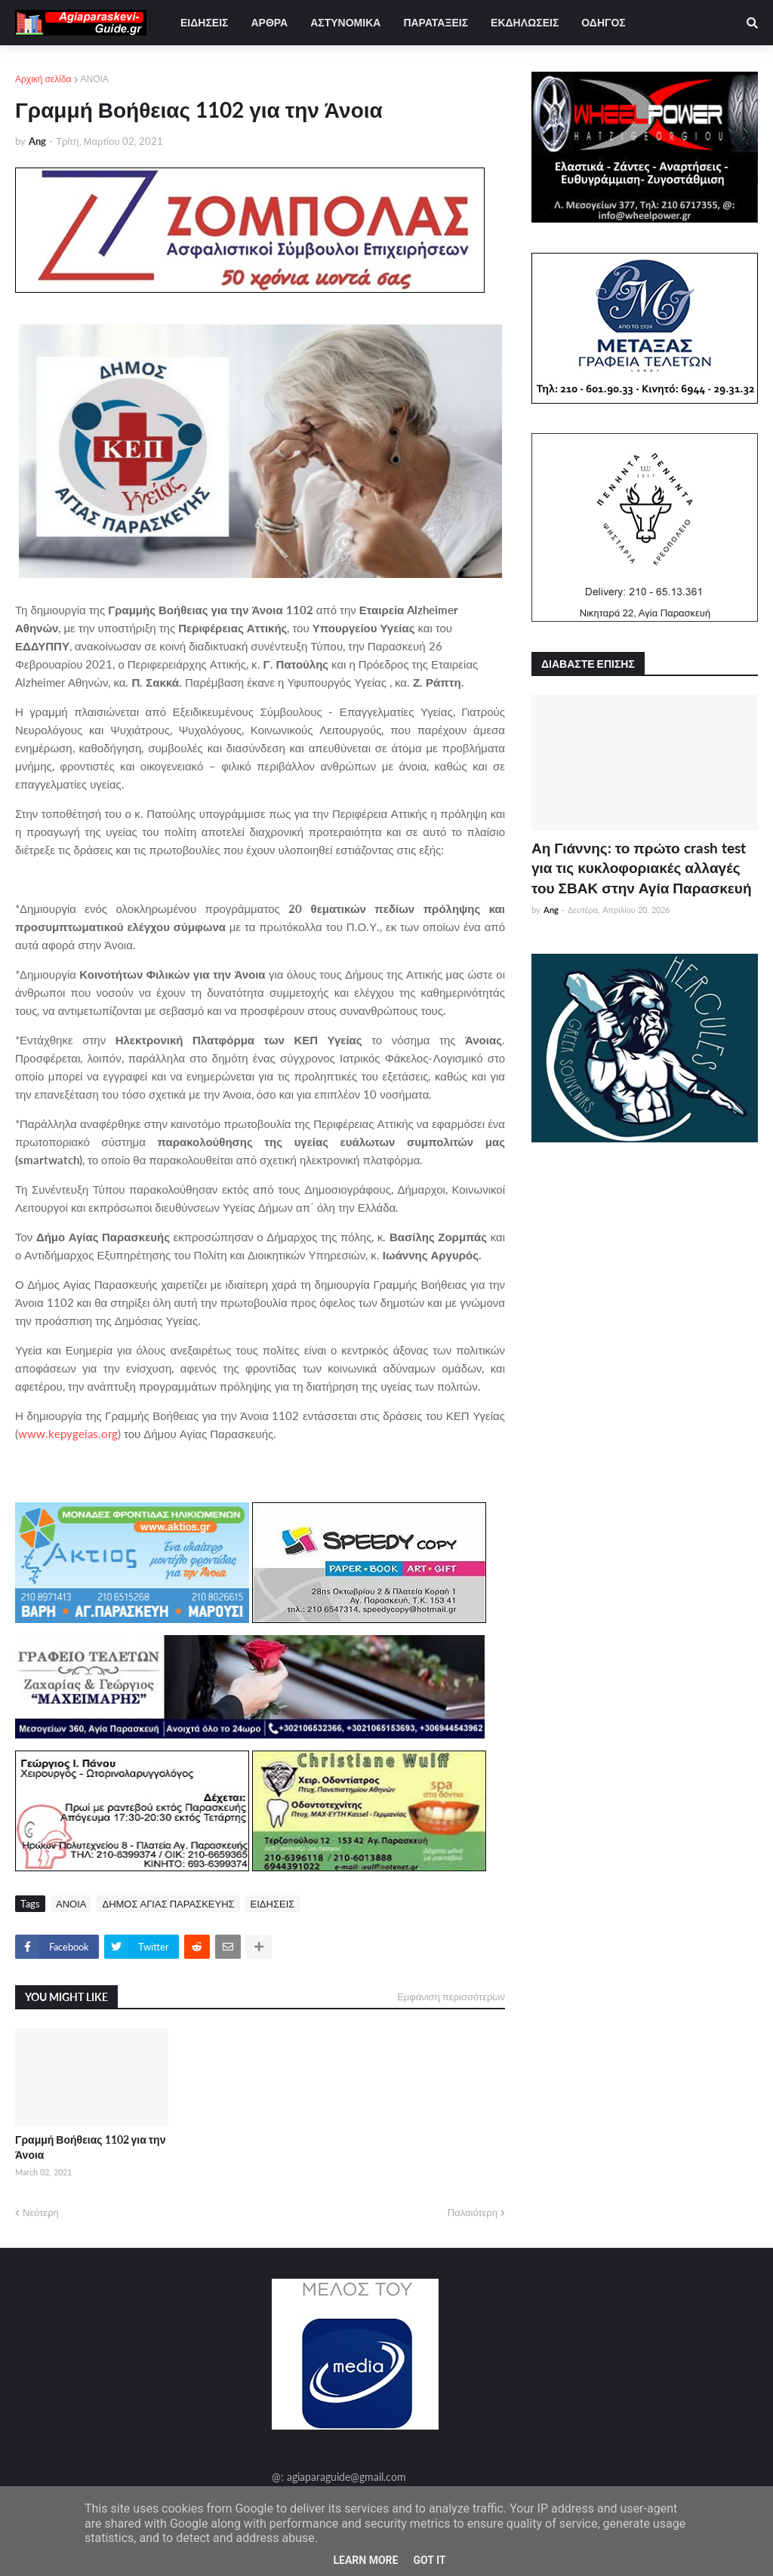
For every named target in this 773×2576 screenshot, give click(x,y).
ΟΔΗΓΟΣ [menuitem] (603, 22)
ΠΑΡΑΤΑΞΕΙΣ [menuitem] (435, 22)
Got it (429, 2560)
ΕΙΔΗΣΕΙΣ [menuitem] (204, 22)
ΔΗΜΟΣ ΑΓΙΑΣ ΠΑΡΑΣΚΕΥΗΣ (168, 1904)
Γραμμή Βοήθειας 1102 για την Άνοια (90, 2147)
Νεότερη (41, 2212)
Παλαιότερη (472, 2212)
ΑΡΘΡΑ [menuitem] (269, 22)
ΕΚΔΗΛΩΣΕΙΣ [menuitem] (525, 22)
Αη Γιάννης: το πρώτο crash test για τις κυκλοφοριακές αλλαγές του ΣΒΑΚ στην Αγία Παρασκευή (641, 867)
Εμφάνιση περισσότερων (451, 1996)
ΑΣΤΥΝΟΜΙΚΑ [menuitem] (345, 22)
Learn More (365, 2560)
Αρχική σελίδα (43, 79)
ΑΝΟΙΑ (95, 79)
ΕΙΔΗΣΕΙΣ (273, 1904)
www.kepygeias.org (68, 1433)
